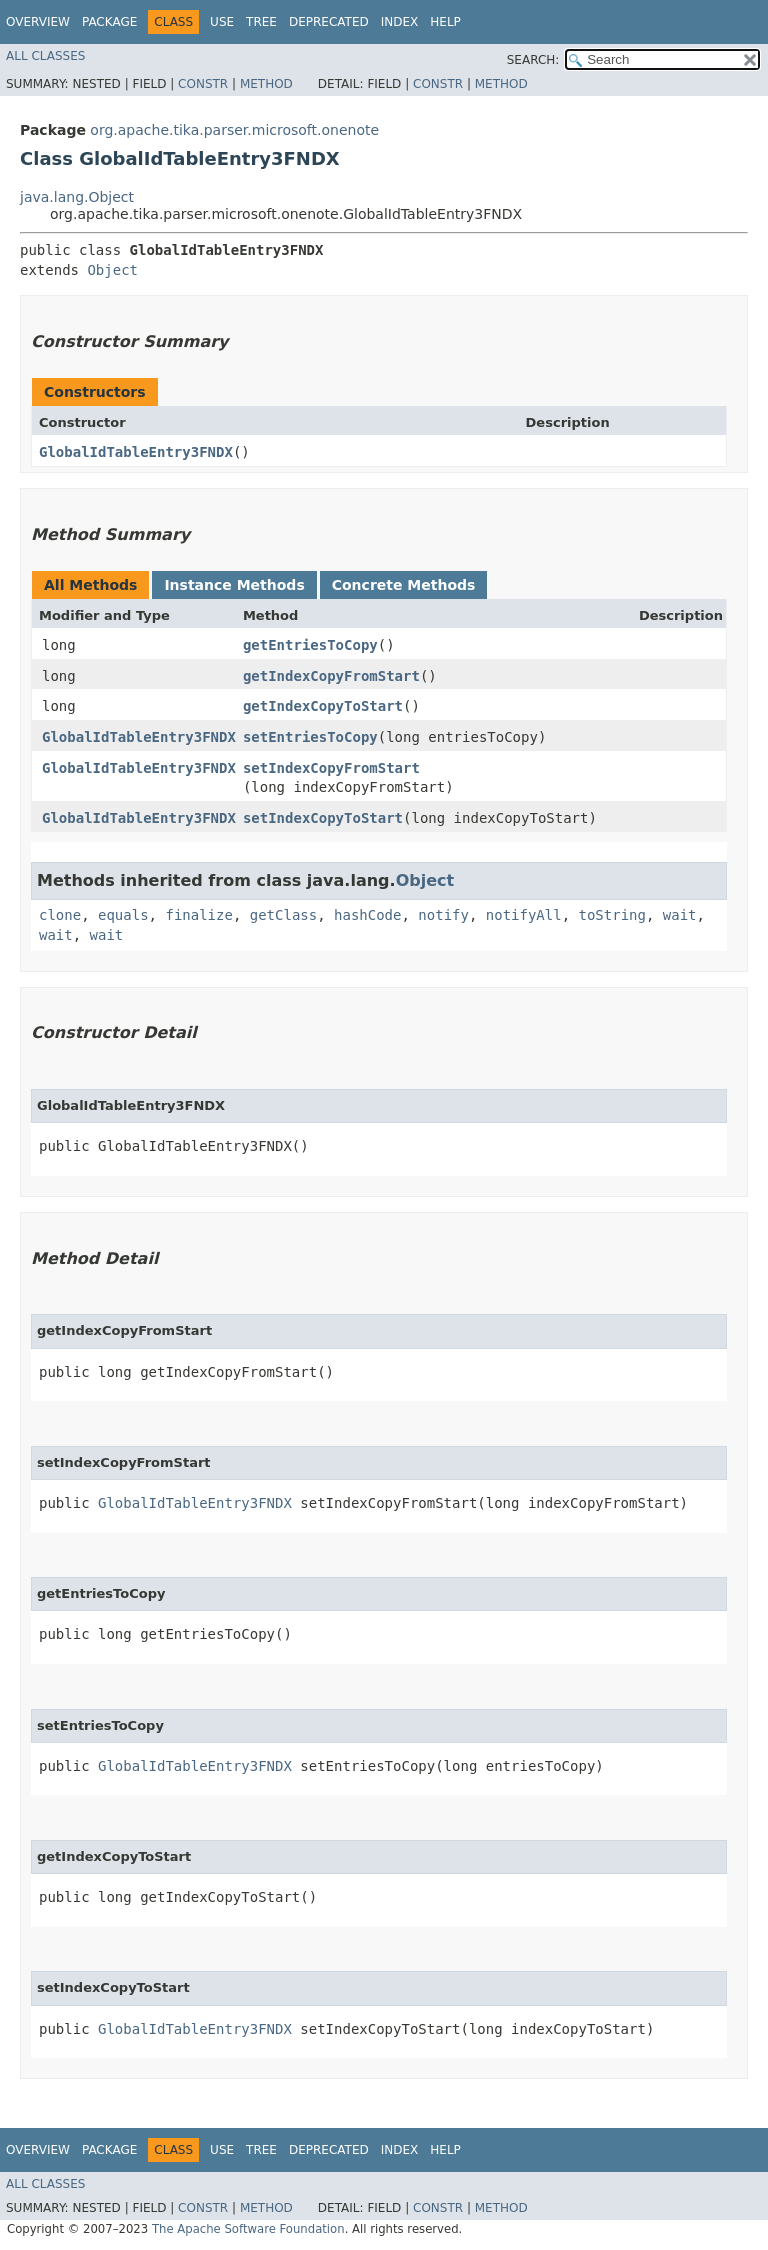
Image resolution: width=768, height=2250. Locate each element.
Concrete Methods (404, 585)
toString (612, 915)
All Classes (45, 56)
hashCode (367, 915)
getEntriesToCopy (310, 645)
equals (123, 915)
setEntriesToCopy (310, 737)
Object (112, 270)
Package (109, 22)
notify (443, 915)
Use (222, 22)
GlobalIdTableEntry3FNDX (136, 452)
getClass (283, 915)
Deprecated (329, 22)
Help (445, 22)
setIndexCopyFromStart (331, 768)
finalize (198, 915)
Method (266, 84)
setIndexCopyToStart (323, 818)
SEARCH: (533, 60)
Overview (38, 22)
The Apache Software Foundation (248, 2229)
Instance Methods (234, 585)
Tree (261, 22)
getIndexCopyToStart (323, 706)
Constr (203, 84)
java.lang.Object (77, 197)
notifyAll (524, 915)
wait (680, 915)
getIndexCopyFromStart (331, 676)
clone (60, 915)
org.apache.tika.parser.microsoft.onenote (234, 130)
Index (400, 22)
